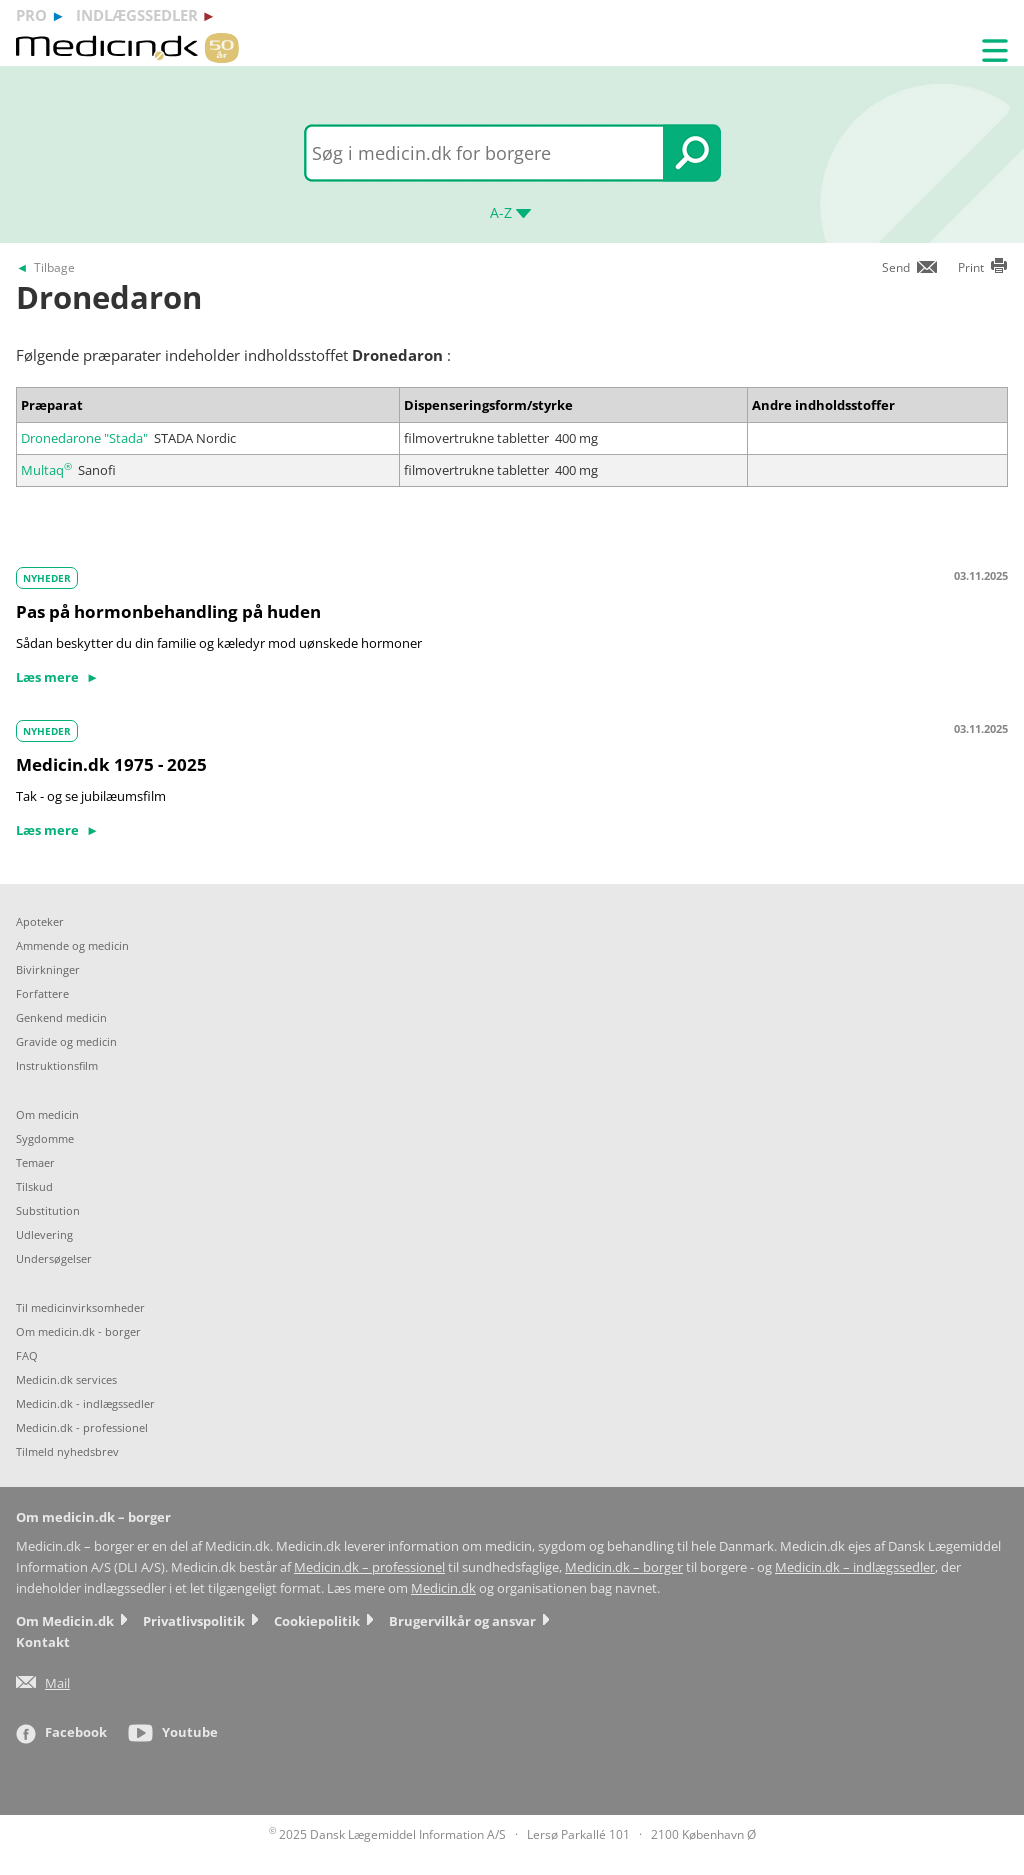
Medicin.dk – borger (624, 1567)
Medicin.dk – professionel (369, 1567)
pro (31, 15)
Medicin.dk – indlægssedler (855, 1567)
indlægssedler (137, 15)
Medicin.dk (443, 1588)
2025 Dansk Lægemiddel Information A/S (387, 1834)
